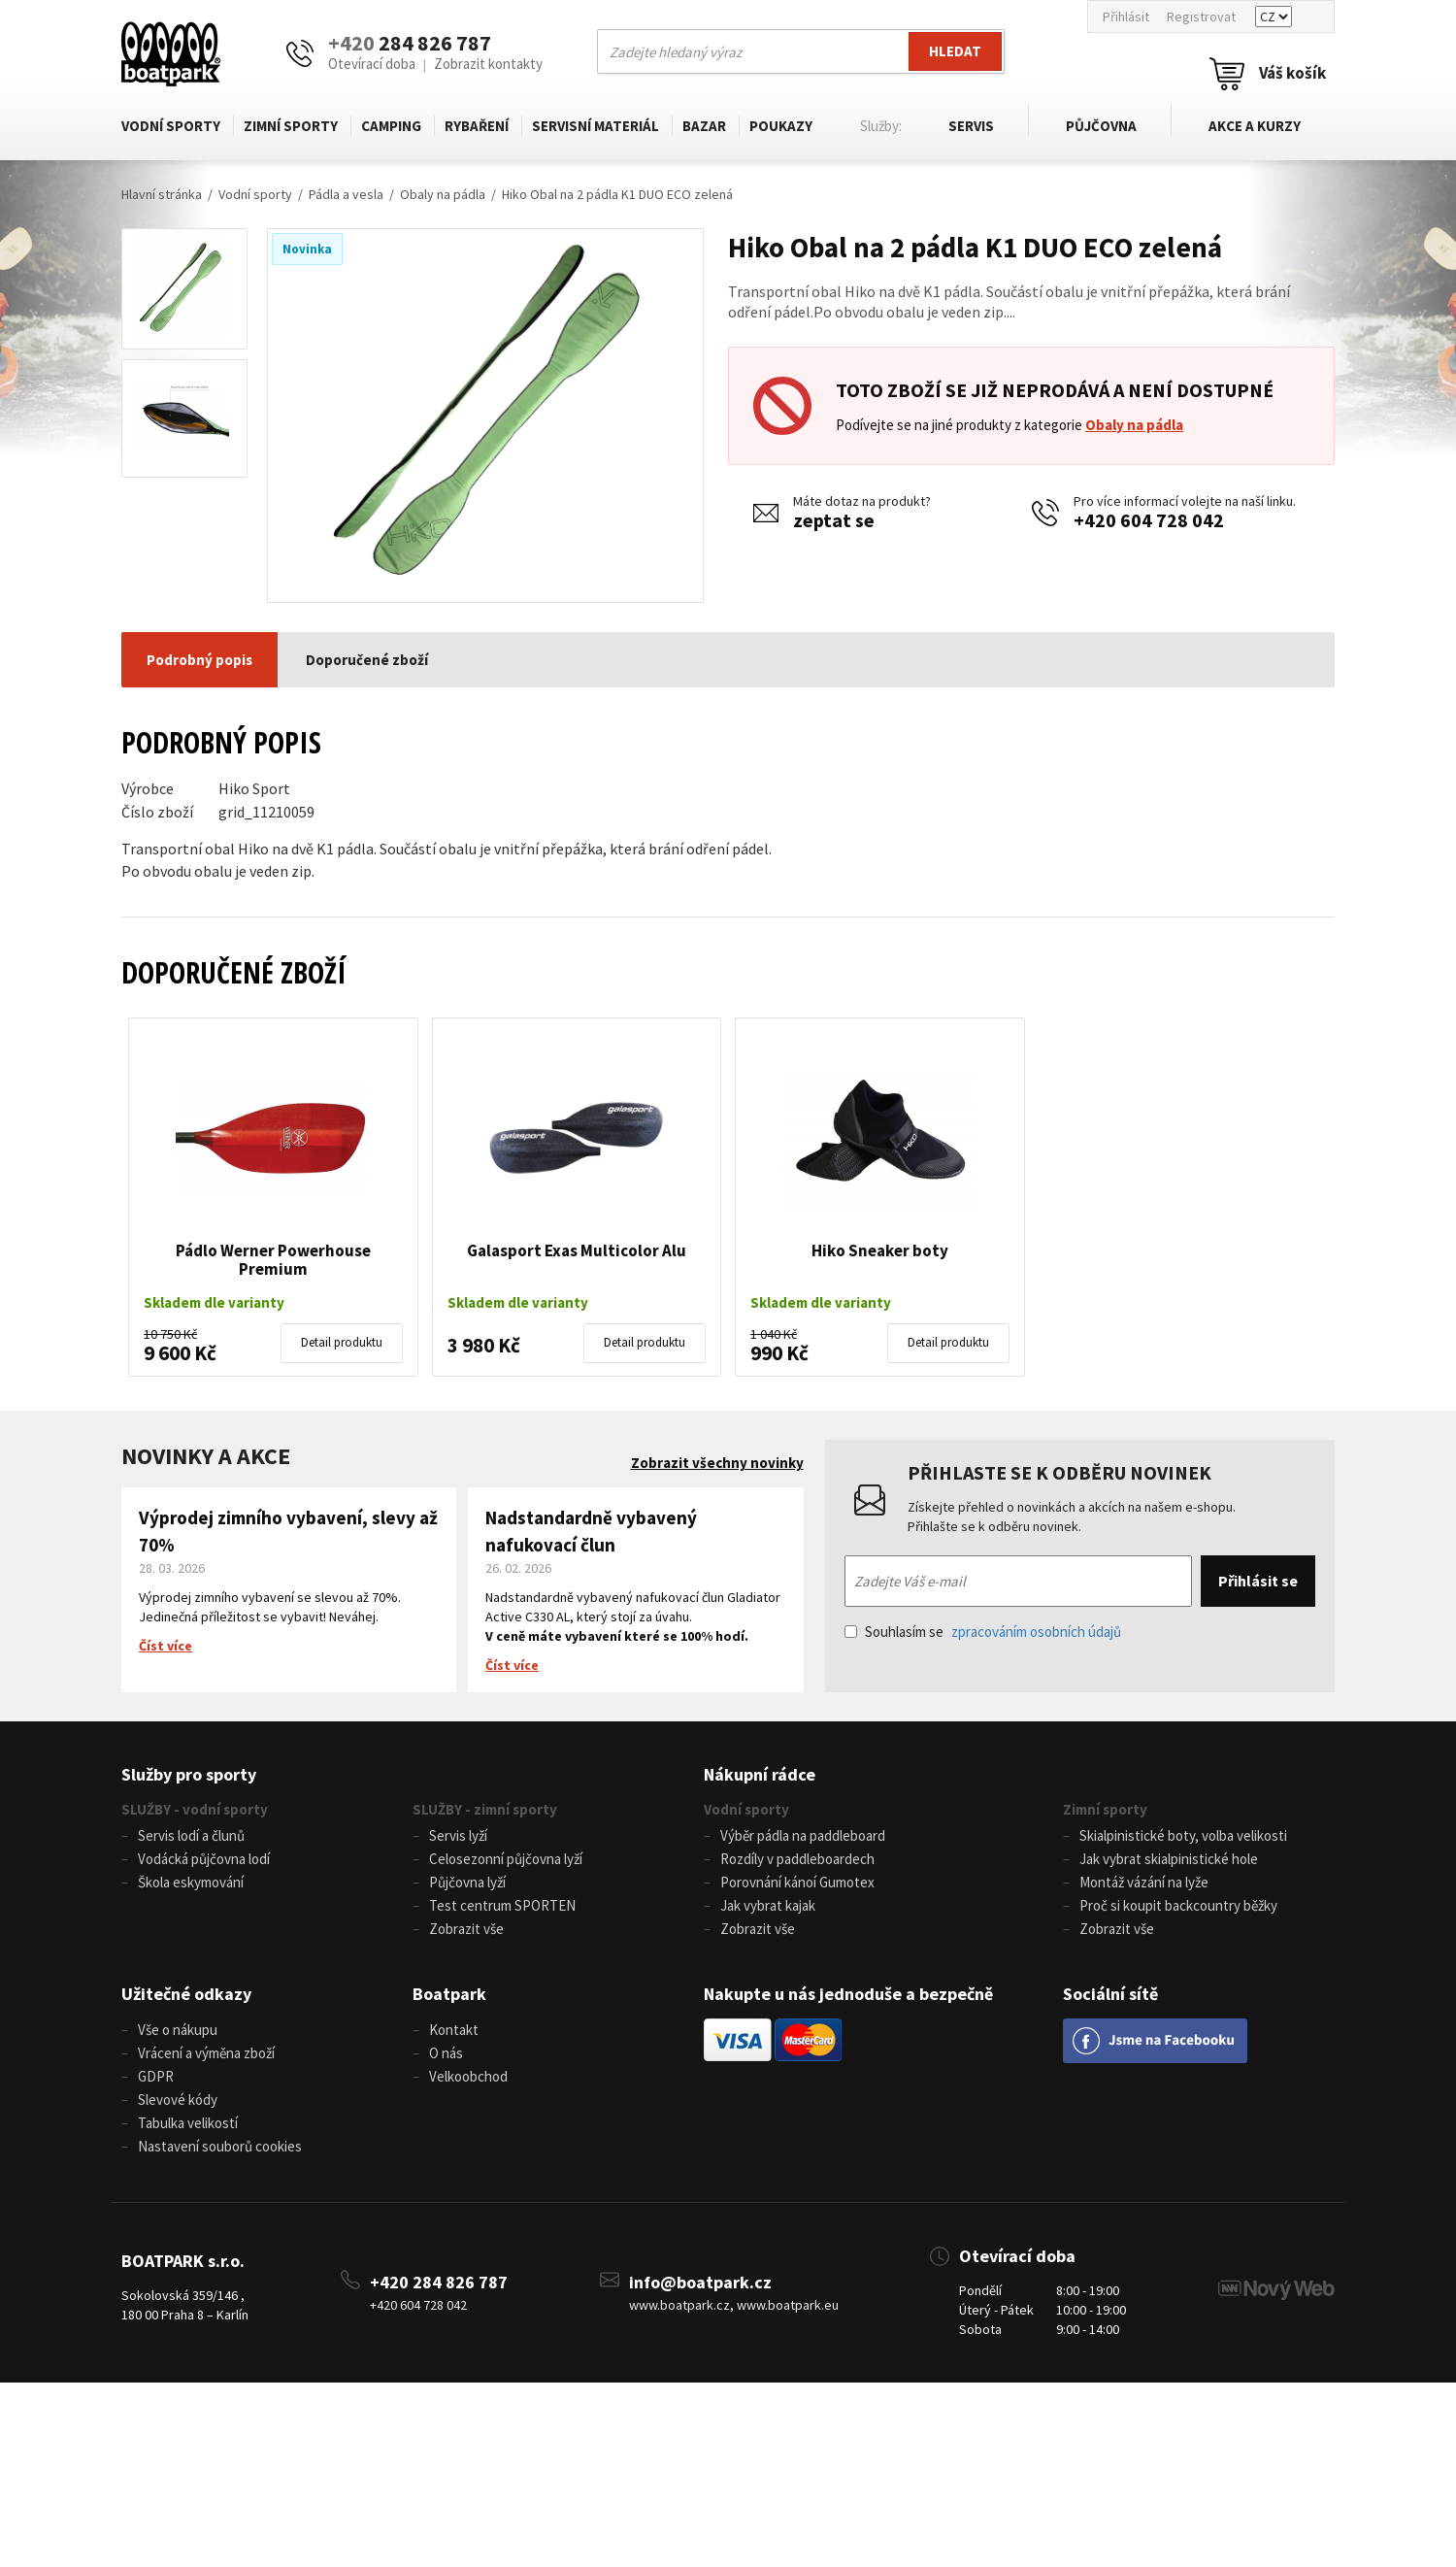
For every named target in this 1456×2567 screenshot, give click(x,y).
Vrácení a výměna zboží (206, 2053)
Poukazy (778, 126)
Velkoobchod (468, 2076)
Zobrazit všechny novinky (717, 1462)
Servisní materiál (593, 126)
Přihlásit (1126, 16)
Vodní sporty (170, 126)
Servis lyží (458, 1835)
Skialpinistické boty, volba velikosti (1183, 1835)
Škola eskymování (191, 1882)
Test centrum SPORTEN (502, 1905)
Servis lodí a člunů (191, 1835)
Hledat (955, 51)
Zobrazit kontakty (488, 63)
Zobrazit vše (466, 1928)
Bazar (702, 126)
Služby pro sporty (188, 1774)
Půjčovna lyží (467, 1882)
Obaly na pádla (442, 194)
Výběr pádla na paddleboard (802, 1835)
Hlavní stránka (161, 194)
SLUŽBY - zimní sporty (485, 1809)
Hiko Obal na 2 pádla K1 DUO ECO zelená (617, 194)
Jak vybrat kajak (767, 1905)
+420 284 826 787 (439, 2282)
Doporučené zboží (367, 659)
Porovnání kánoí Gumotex (797, 1882)
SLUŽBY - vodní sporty (194, 1809)
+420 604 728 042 (1149, 520)
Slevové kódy (177, 2099)
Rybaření (476, 126)
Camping (390, 126)
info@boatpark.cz (700, 2282)
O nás (446, 2053)
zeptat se (834, 520)
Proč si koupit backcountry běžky (1178, 1905)
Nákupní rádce (759, 1774)
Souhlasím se (982, 1631)
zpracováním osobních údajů (1036, 1631)
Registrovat (1201, 16)
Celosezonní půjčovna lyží (505, 1859)
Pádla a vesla (346, 194)
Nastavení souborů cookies (220, 2146)
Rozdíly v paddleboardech (797, 1859)
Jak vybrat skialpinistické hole (1168, 1859)
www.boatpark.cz (679, 2305)
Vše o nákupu (177, 2029)
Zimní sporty (291, 126)
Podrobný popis (199, 659)
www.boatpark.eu (788, 2305)
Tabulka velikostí (188, 2123)
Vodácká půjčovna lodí (204, 1859)
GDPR (156, 2076)
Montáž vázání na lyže (1143, 1882)
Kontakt (454, 2029)
